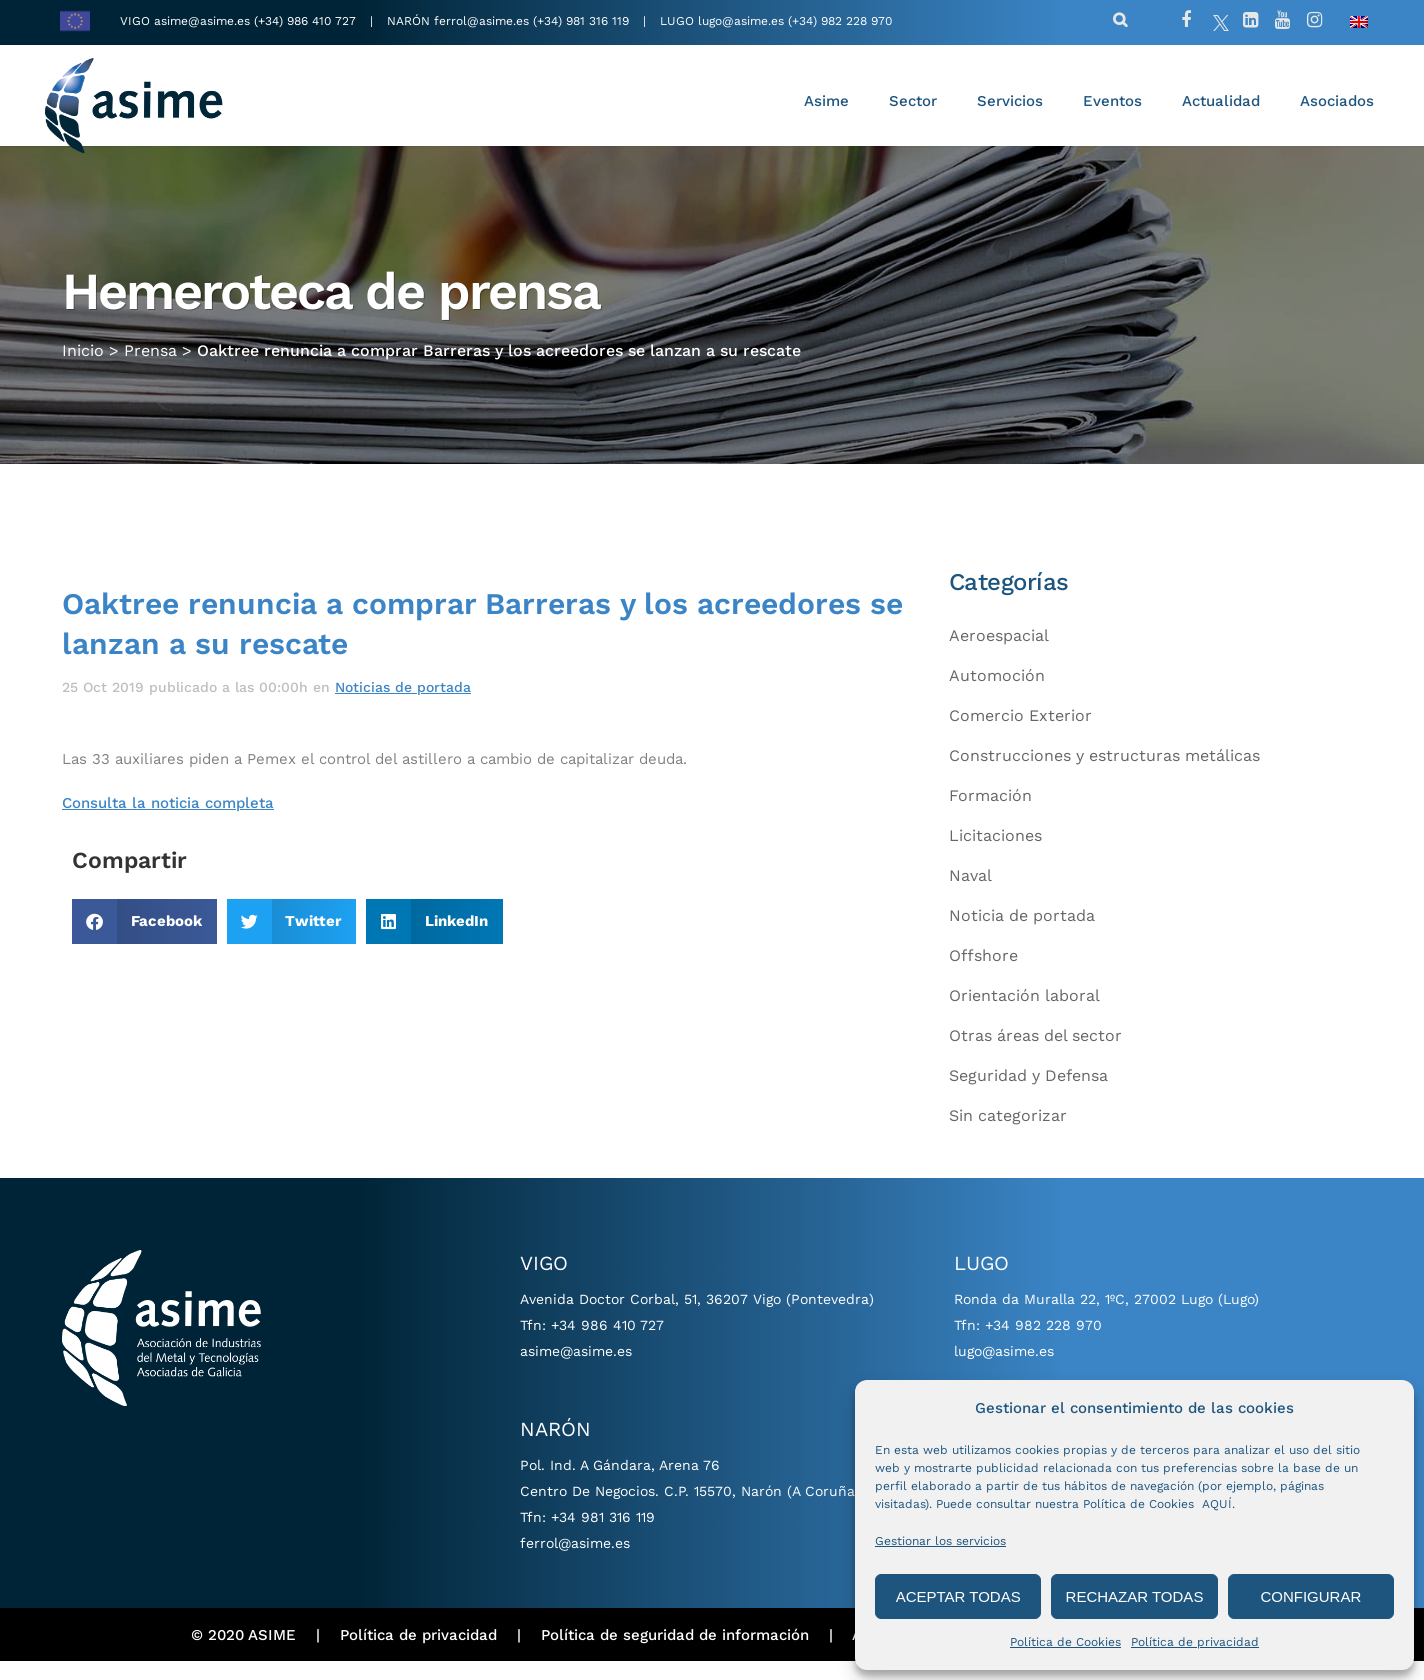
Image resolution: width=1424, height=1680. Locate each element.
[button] (144, 940)
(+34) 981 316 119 (581, 21)
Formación (990, 814)
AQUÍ (1217, 1504)
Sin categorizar (1008, 1134)
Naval (970, 894)
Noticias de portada (403, 706)
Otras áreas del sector (1035, 1054)
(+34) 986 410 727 (307, 21)
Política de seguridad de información (675, 1653)
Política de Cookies (1065, 1642)
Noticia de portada (1022, 934)
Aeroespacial (999, 654)
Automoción (997, 694)
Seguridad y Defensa (1028, 1094)
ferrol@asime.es (481, 21)
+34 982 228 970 (1043, 1344)
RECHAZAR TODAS (1135, 1596)
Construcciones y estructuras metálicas (1104, 774)
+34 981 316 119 (603, 1536)
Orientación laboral (1024, 1014)
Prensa (150, 362)
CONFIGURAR (1310, 1596)
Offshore (983, 974)
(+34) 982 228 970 (840, 21)
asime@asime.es (202, 21)
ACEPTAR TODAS (958, 1596)
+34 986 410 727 (607, 1344)
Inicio (83, 362)
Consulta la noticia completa (168, 822)
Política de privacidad (1195, 1642)
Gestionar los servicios (940, 1541)
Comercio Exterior (1020, 734)
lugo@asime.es (741, 21)
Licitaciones (995, 854)
